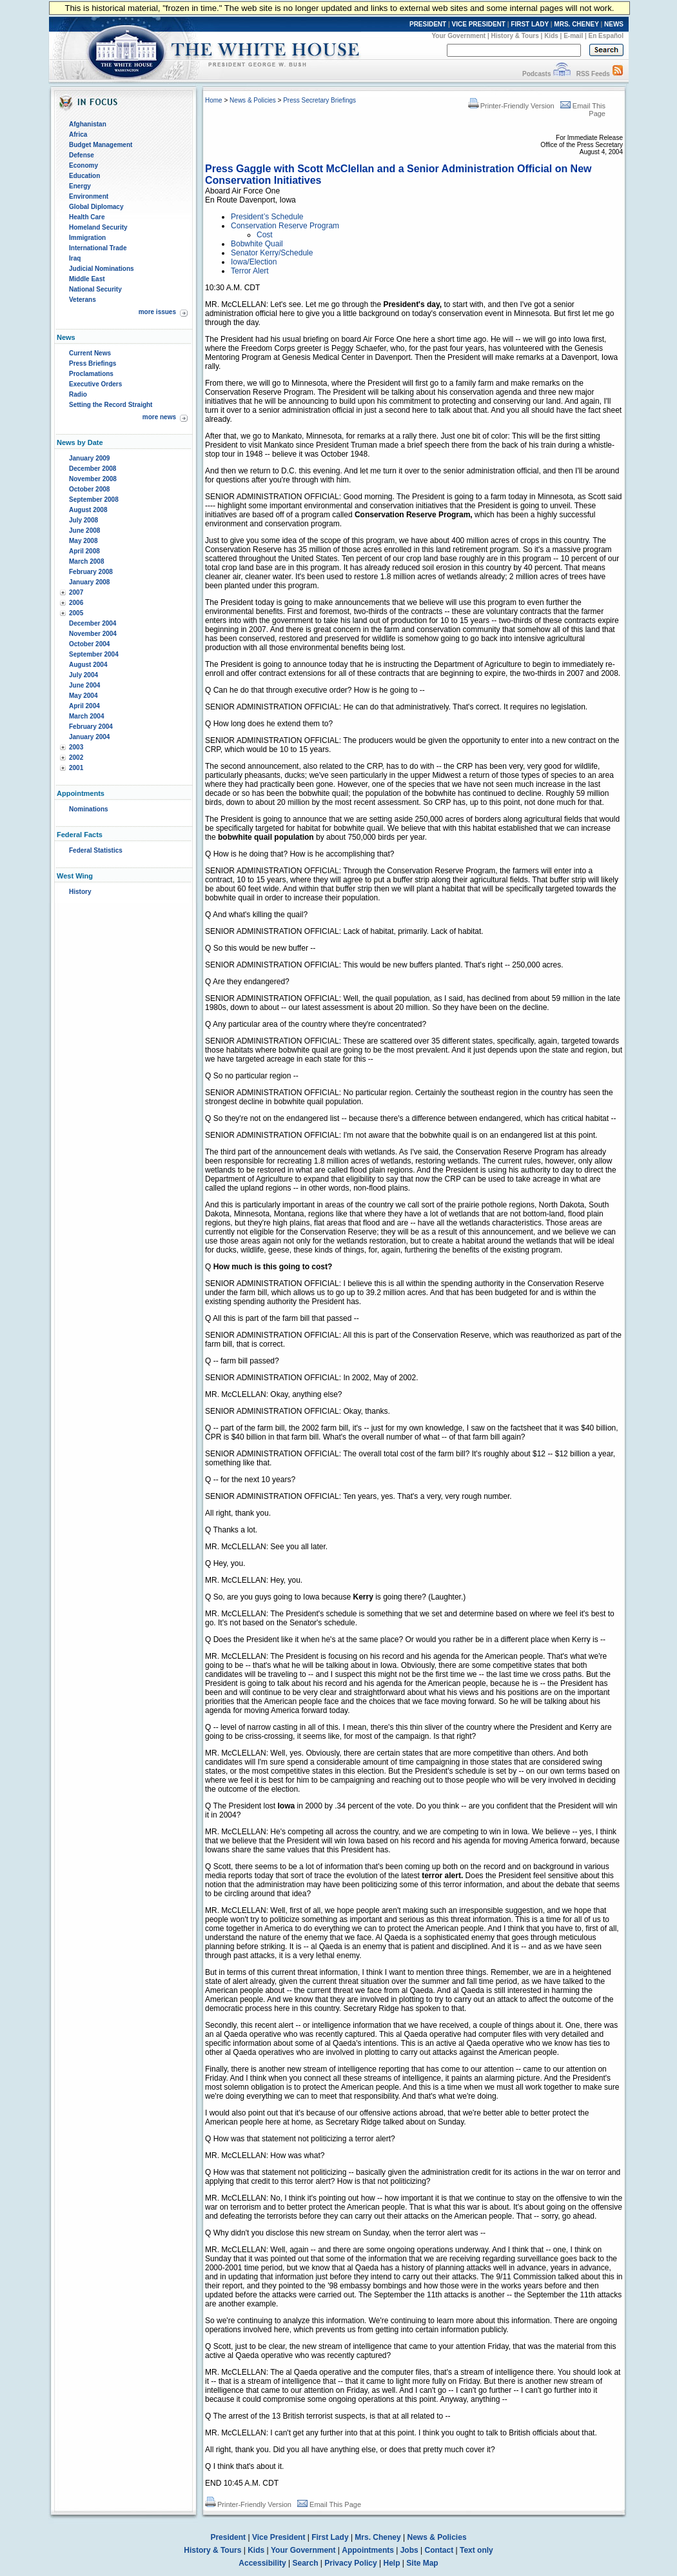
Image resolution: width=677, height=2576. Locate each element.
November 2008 (93, 478)
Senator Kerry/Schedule (272, 252)
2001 (76, 767)
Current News (90, 353)
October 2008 (89, 489)
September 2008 (94, 499)
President (228, 2537)
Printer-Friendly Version (511, 106)
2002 (76, 757)
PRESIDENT (427, 24)
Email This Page (329, 2504)
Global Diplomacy (96, 206)
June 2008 (84, 530)
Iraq (75, 258)
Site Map (422, 2563)
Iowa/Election (254, 261)
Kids (551, 35)
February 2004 (91, 726)
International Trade (97, 248)
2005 (76, 613)
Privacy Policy (350, 2563)
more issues (157, 311)
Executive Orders (95, 384)
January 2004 (89, 736)
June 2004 (84, 685)
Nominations (88, 809)
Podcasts (536, 73)
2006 (76, 602)
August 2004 (88, 664)
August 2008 (88, 509)
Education (84, 175)
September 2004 (94, 654)
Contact (439, 2550)
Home (213, 100)
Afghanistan (87, 124)
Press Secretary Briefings (319, 100)
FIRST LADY (530, 24)
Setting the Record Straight (110, 404)
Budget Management (100, 144)
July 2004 (83, 675)
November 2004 (93, 633)
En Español (606, 35)
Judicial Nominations (101, 268)
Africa (78, 134)
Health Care (87, 217)
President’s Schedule (267, 216)
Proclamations (91, 373)
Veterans (82, 299)
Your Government (458, 35)
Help (392, 2563)
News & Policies (253, 100)
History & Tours (515, 35)
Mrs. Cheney (377, 2537)
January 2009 (89, 458)
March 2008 (86, 561)
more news (159, 417)
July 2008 (83, 520)
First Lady (329, 2537)
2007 (76, 592)
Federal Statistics (96, 850)
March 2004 (86, 716)
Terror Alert (250, 270)
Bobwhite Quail (257, 243)
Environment (88, 196)
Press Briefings (92, 363)
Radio (78, 394)
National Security (95, 289)
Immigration (87, 237)
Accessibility (262, 2563)
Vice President (279, 2537)
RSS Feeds (593, 73)
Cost (265, 234)
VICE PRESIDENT (478, 24)
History (80, 891)
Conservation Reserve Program (285, 225)
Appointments (368, 2550)
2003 (76, 747)
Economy (83, 165)
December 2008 (92, 468)
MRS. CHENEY (576, 24)
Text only (476, 2550)
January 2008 (89, 582)
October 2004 (89, 644)
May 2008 (83, 540)
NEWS (613, 24)
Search (306, 2563)
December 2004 (92, 623)
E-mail (573, 35)
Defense (81, 155)
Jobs (409, 2550)
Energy (80, 186)
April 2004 (84, 705)
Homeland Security (98, 227)
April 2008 (84, 551)
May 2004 (83, 695)
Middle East (87, 278)
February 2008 (91, 571)
